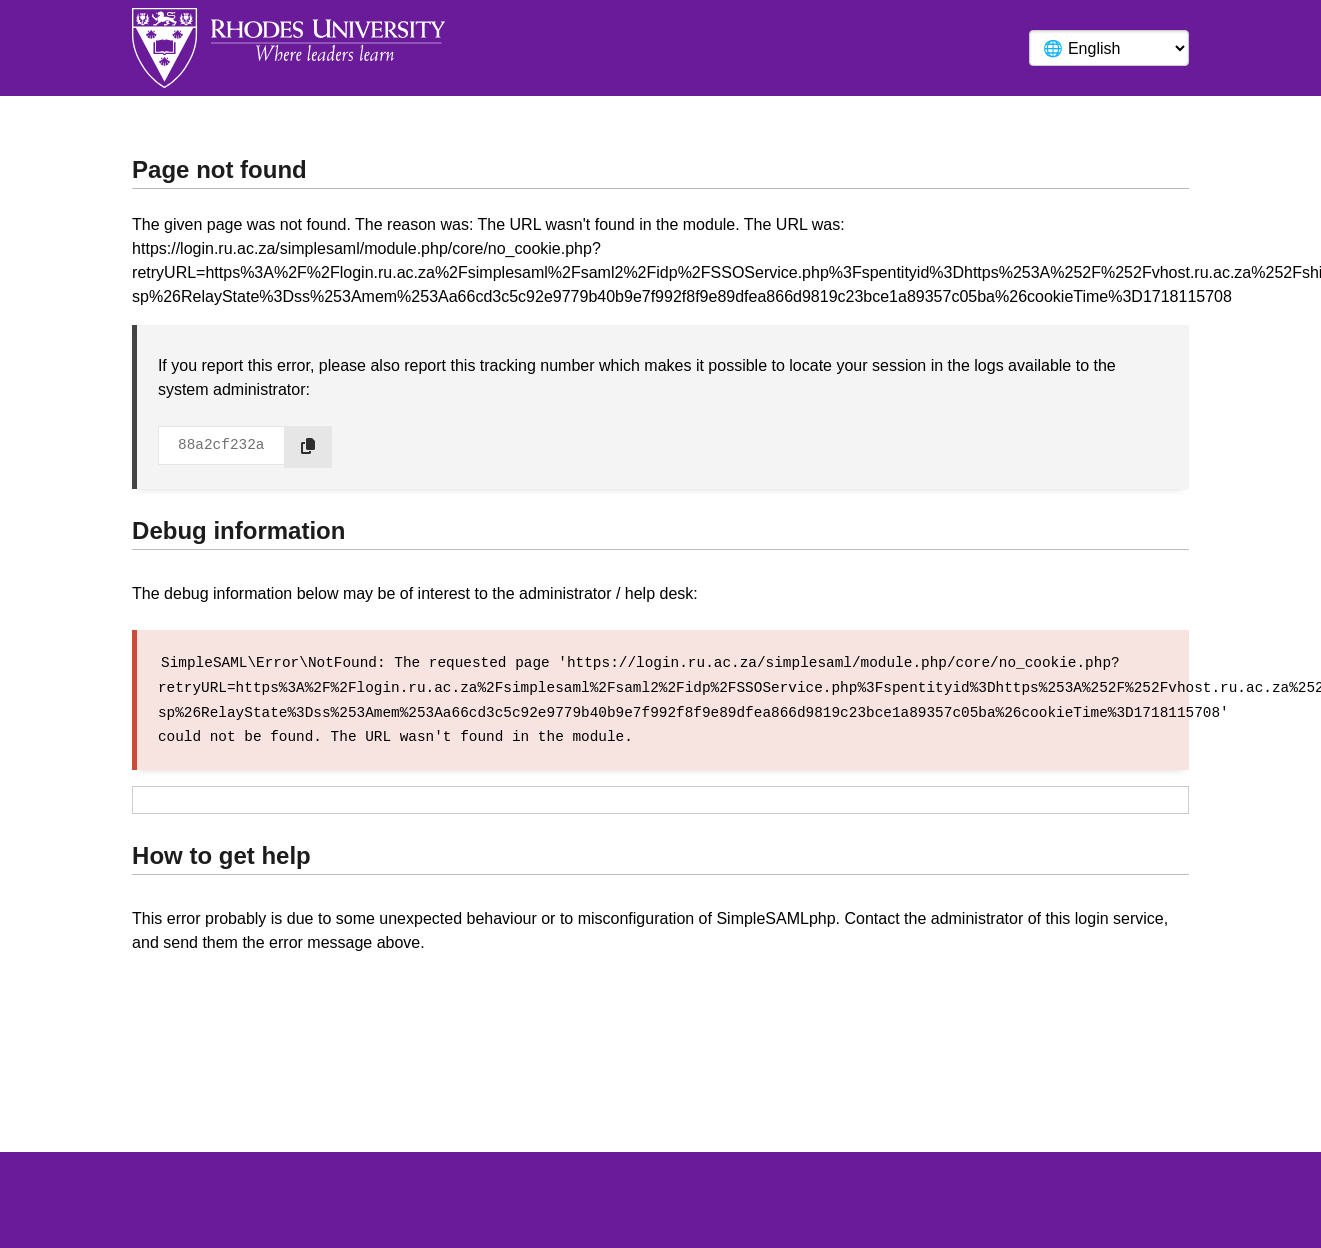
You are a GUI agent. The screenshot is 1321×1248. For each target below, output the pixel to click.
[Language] (1109, 48)
